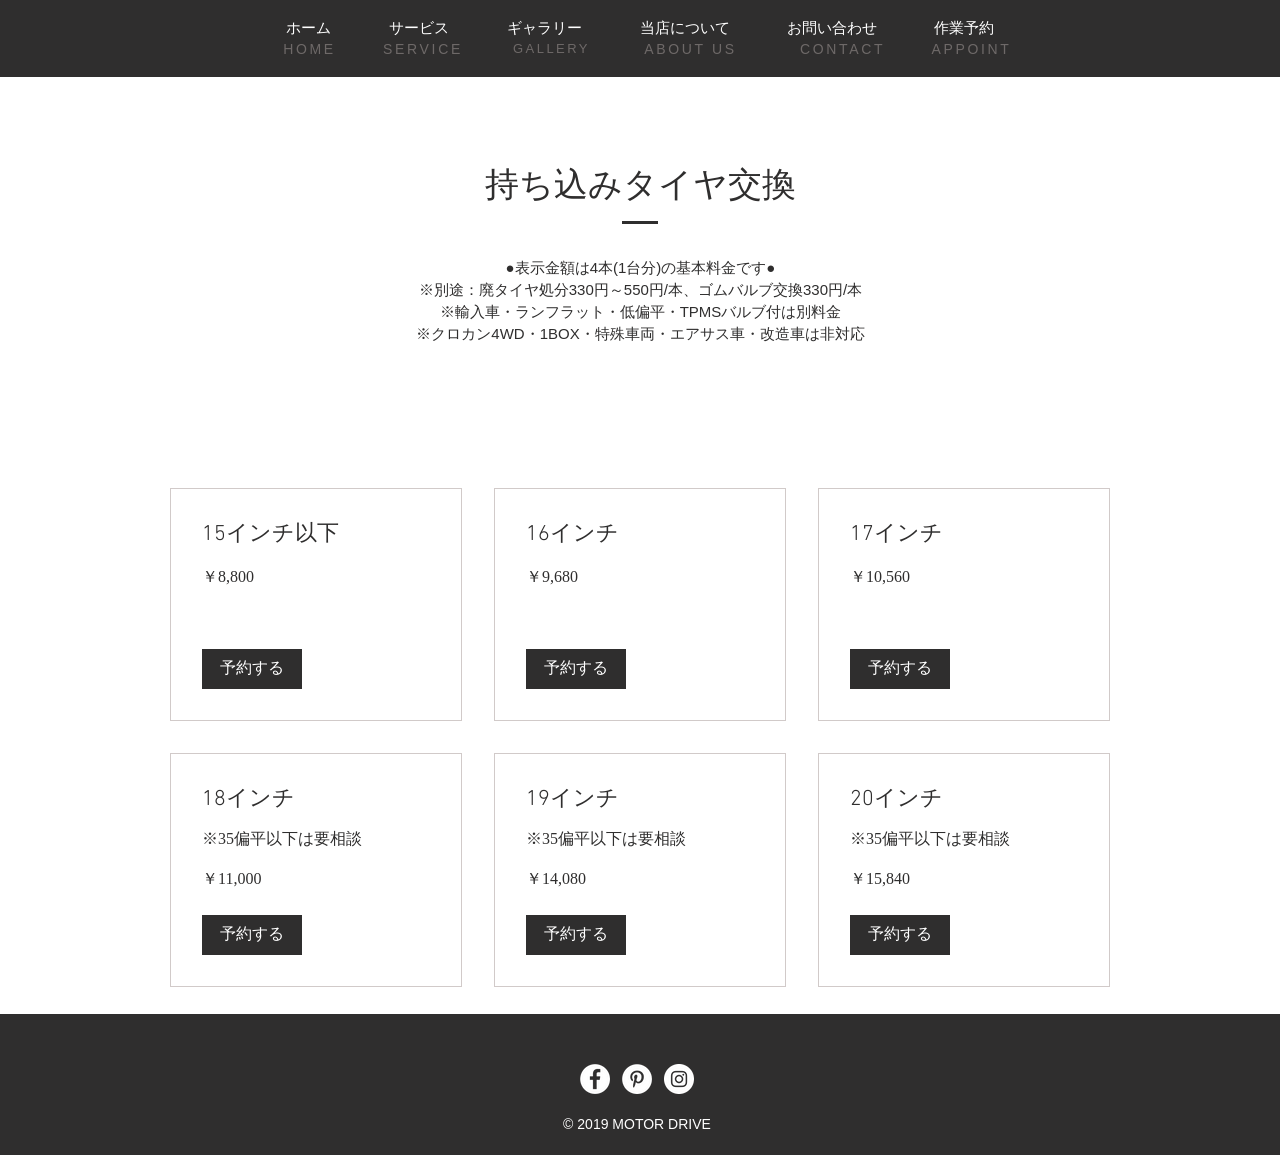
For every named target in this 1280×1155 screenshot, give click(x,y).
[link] (316, 534)
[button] (252, 669)
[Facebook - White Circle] (595, 1079)
